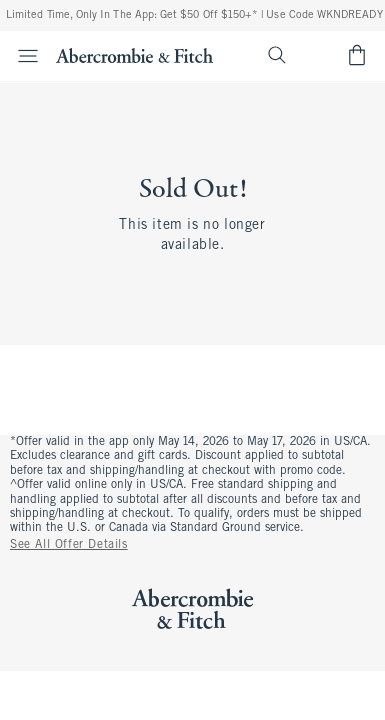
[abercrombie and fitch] (134, 55)
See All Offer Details (69, 545)
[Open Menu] (22, 56)
